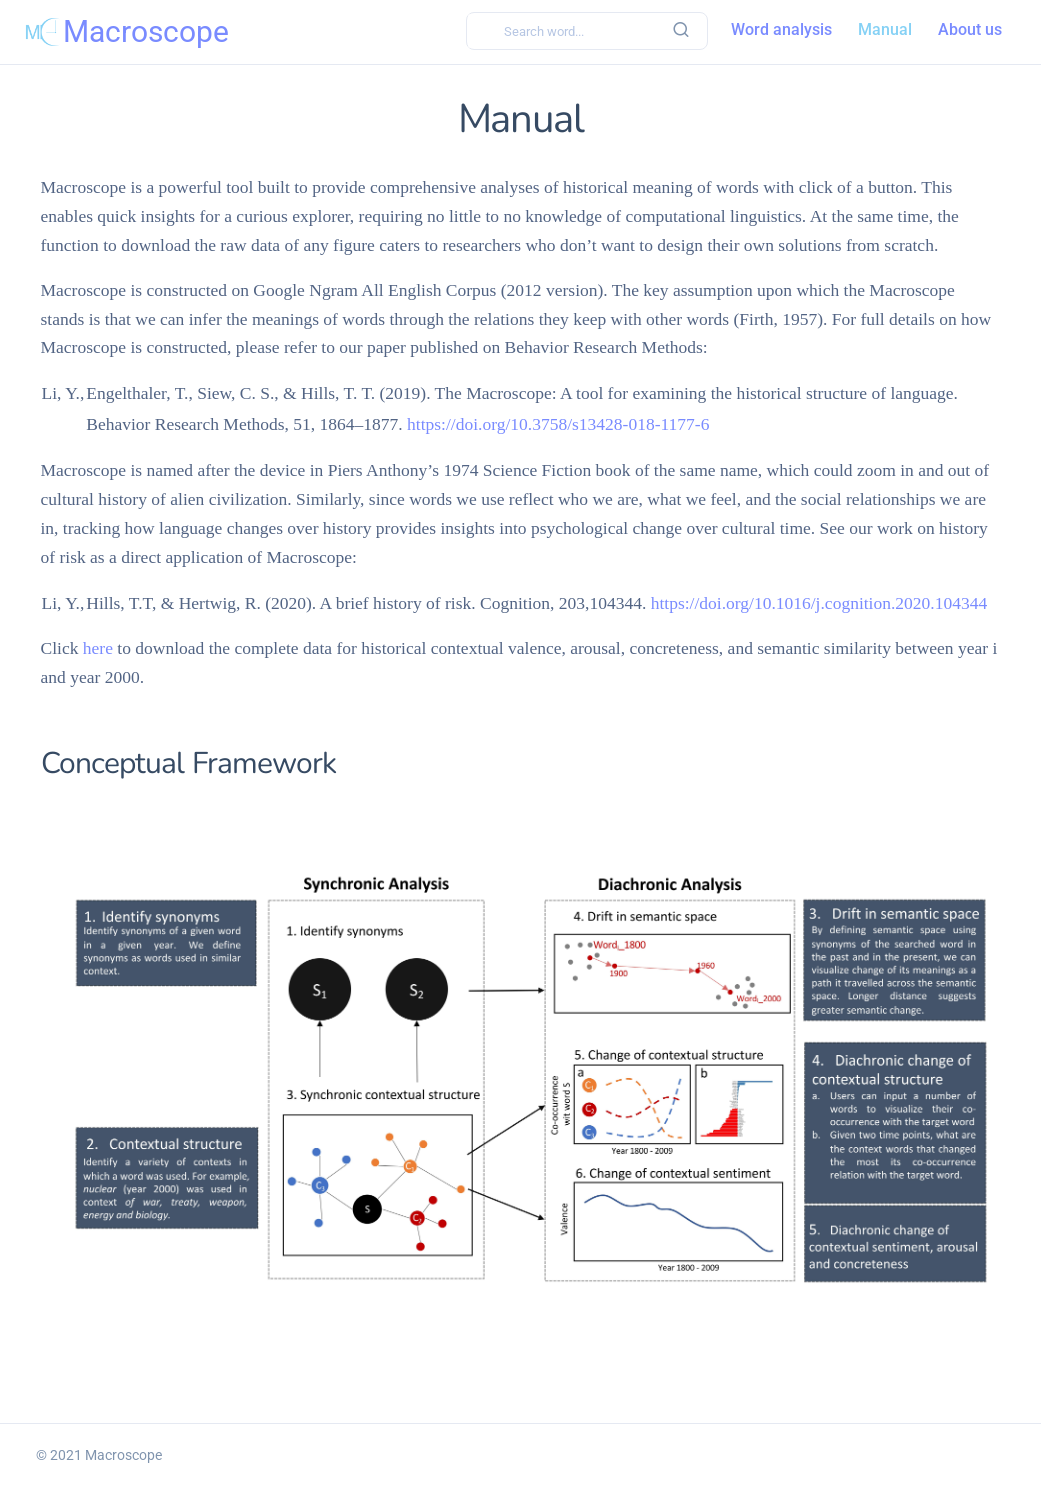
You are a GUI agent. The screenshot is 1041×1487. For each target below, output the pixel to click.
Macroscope (123, 1455)
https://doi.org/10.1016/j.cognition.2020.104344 (819, 603)
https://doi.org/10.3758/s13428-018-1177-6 (558, 424)
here (98, 648)
